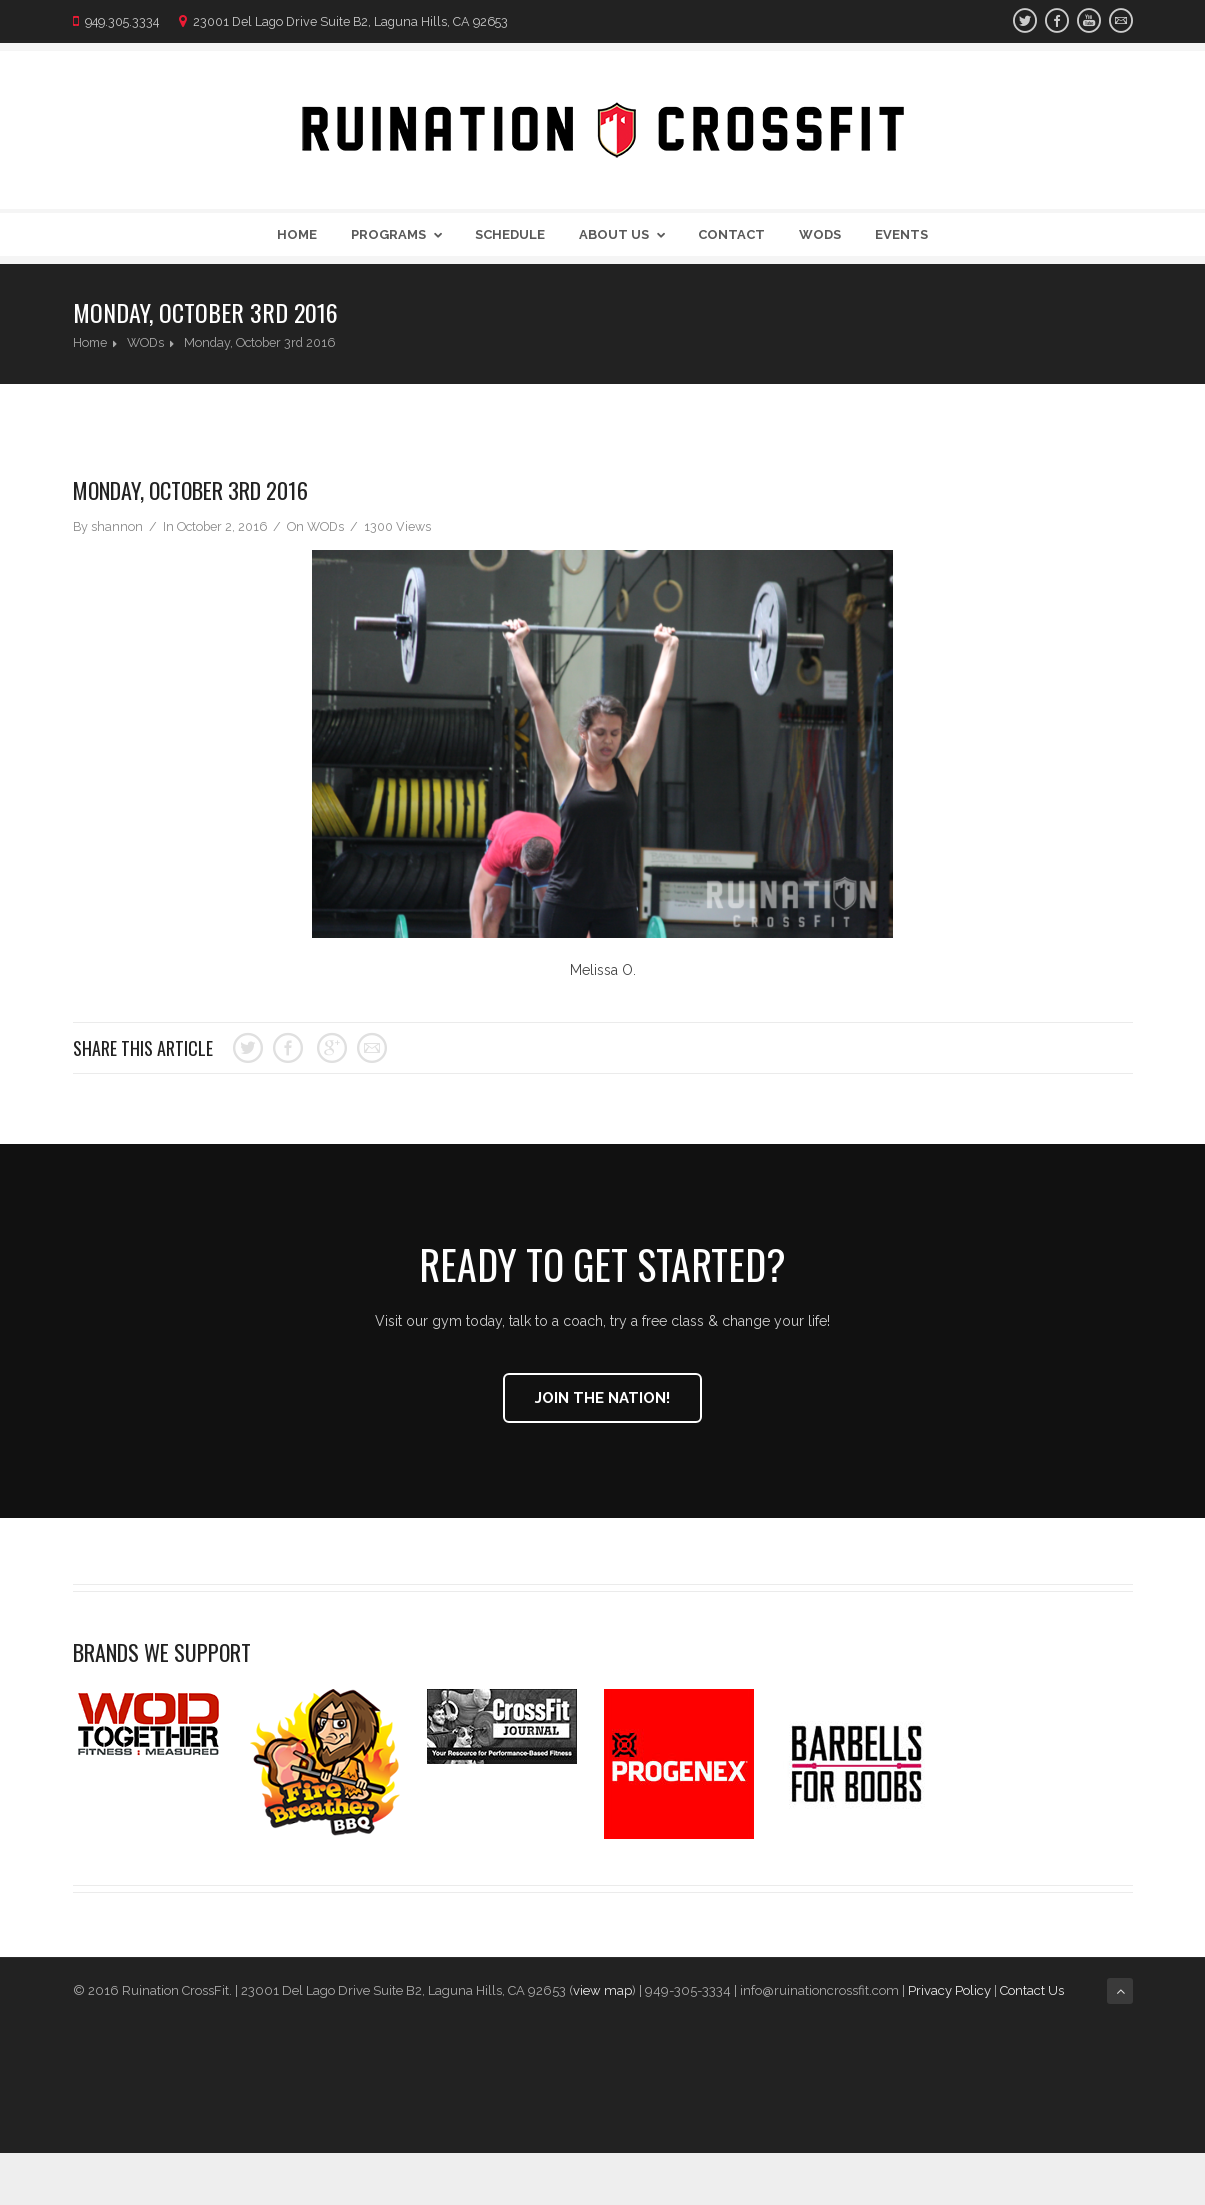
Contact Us (1033, 1990)
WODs (820, 234)
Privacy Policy (949, 1990)
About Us (626, 234)
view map (602, 1990)
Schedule (510, 234)
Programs (400, 234)
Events (901, 234)
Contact (731, 234)
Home (297, 234)
